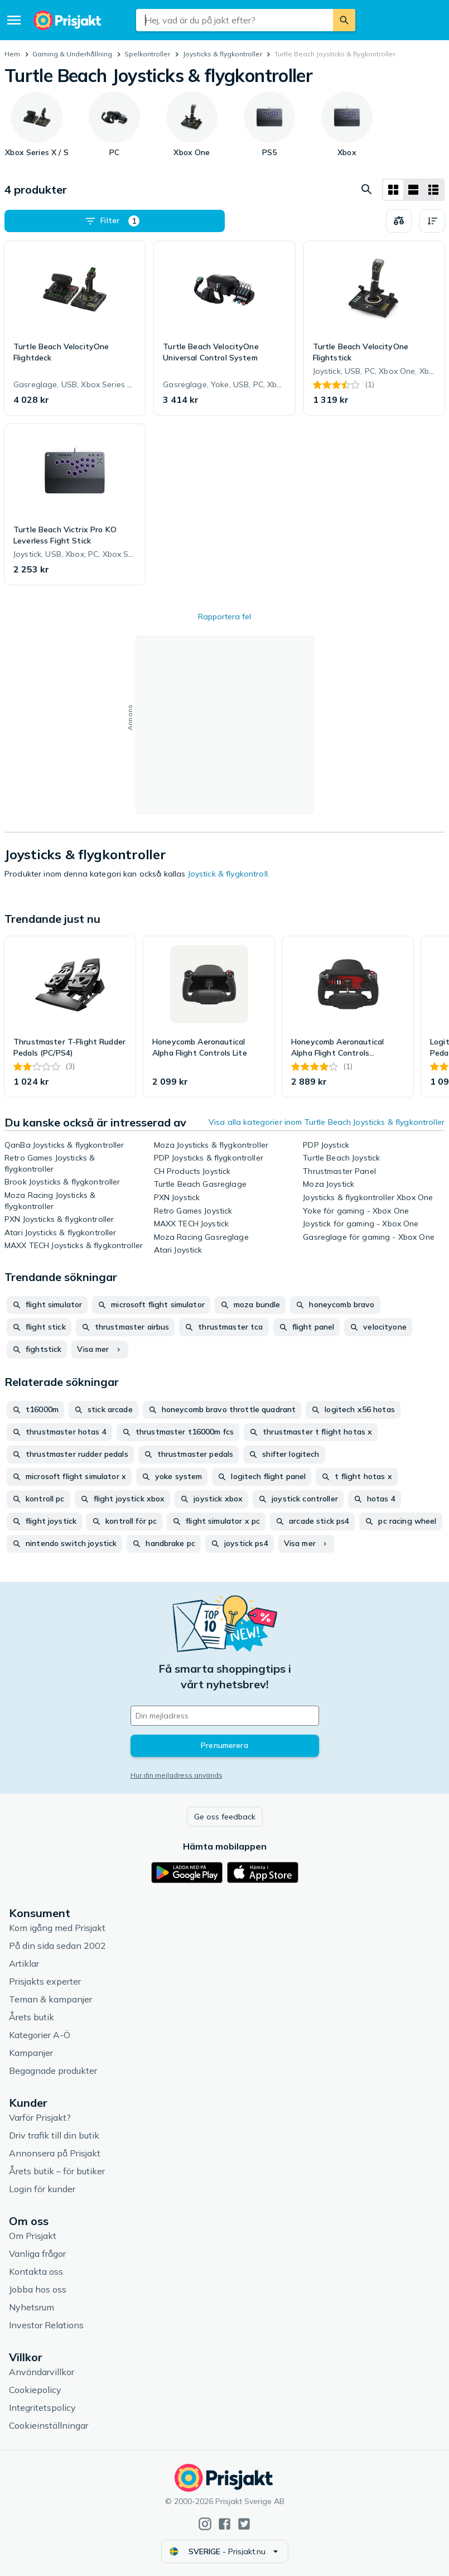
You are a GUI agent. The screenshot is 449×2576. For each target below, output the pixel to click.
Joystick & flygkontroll (228, 874)
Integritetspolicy (42, 2407)
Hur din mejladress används (177, 1775)
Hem (12, 54)
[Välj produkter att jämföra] (399, 221)
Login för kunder (42, 2188)
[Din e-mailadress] (225, 1716)
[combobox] (234, 20)
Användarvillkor (41, 2371)
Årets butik (31, 2017)
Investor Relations (46, 2325)
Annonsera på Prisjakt (54, 2153)
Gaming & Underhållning (72, 54)
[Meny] (14, 20)
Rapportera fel (224, 617)
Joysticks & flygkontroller (222, 54)
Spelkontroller (147, 54)
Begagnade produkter (53, 2070)
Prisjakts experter (45, 1981)
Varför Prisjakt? (40, 2117)
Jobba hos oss (37, 2289)
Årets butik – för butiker (57, 2171)
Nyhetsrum (31, 2307)
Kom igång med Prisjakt (57, 1927)
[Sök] (344, 20)
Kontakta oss (36, 2271)
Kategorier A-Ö (39, 2034)
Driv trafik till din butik (54, 2135)
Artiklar (24, 1963)
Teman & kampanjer (50, 1999)
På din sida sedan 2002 (57, 1945)
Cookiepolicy (35, 2389)
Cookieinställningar (48, 2425)
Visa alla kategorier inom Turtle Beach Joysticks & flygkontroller (327, 1122)
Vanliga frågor (37, 2253)
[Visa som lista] (413, 190)
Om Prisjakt (32, 2235)
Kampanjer (31, 2052)
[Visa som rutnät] (393, 190)
